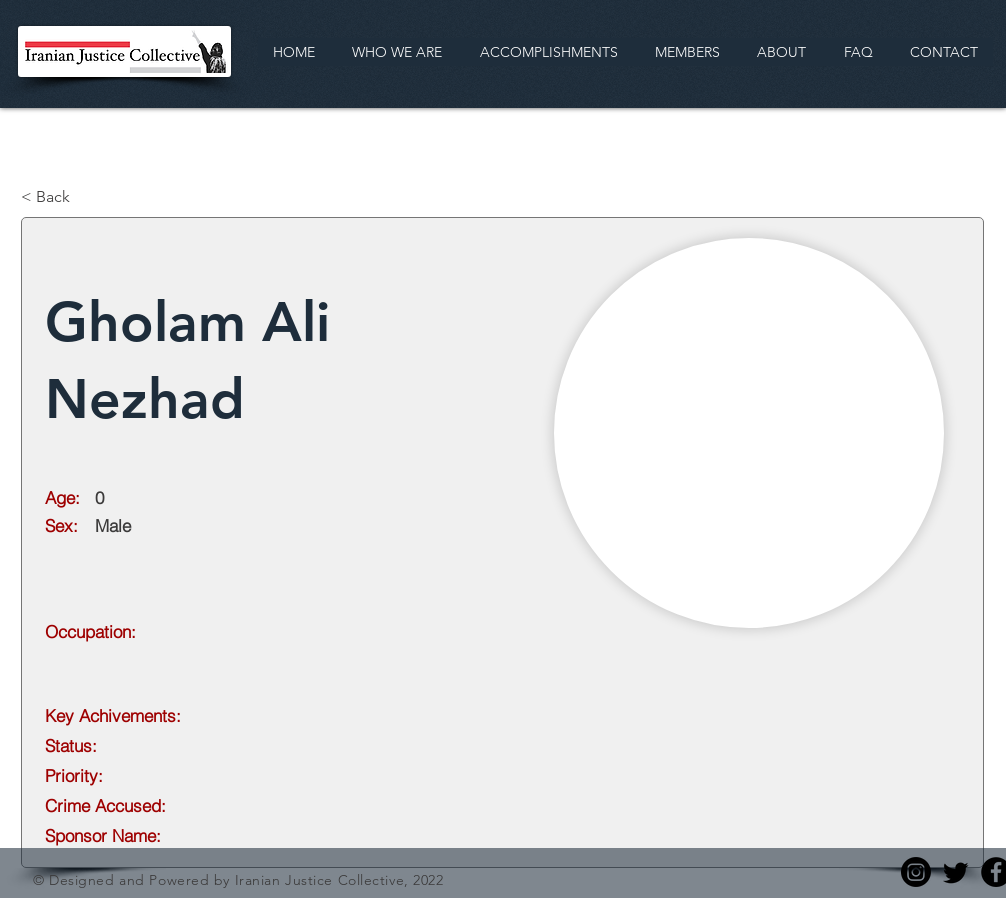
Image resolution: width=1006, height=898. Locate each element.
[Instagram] (916, 872)
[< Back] (87, 197)
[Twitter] (956, 872)
